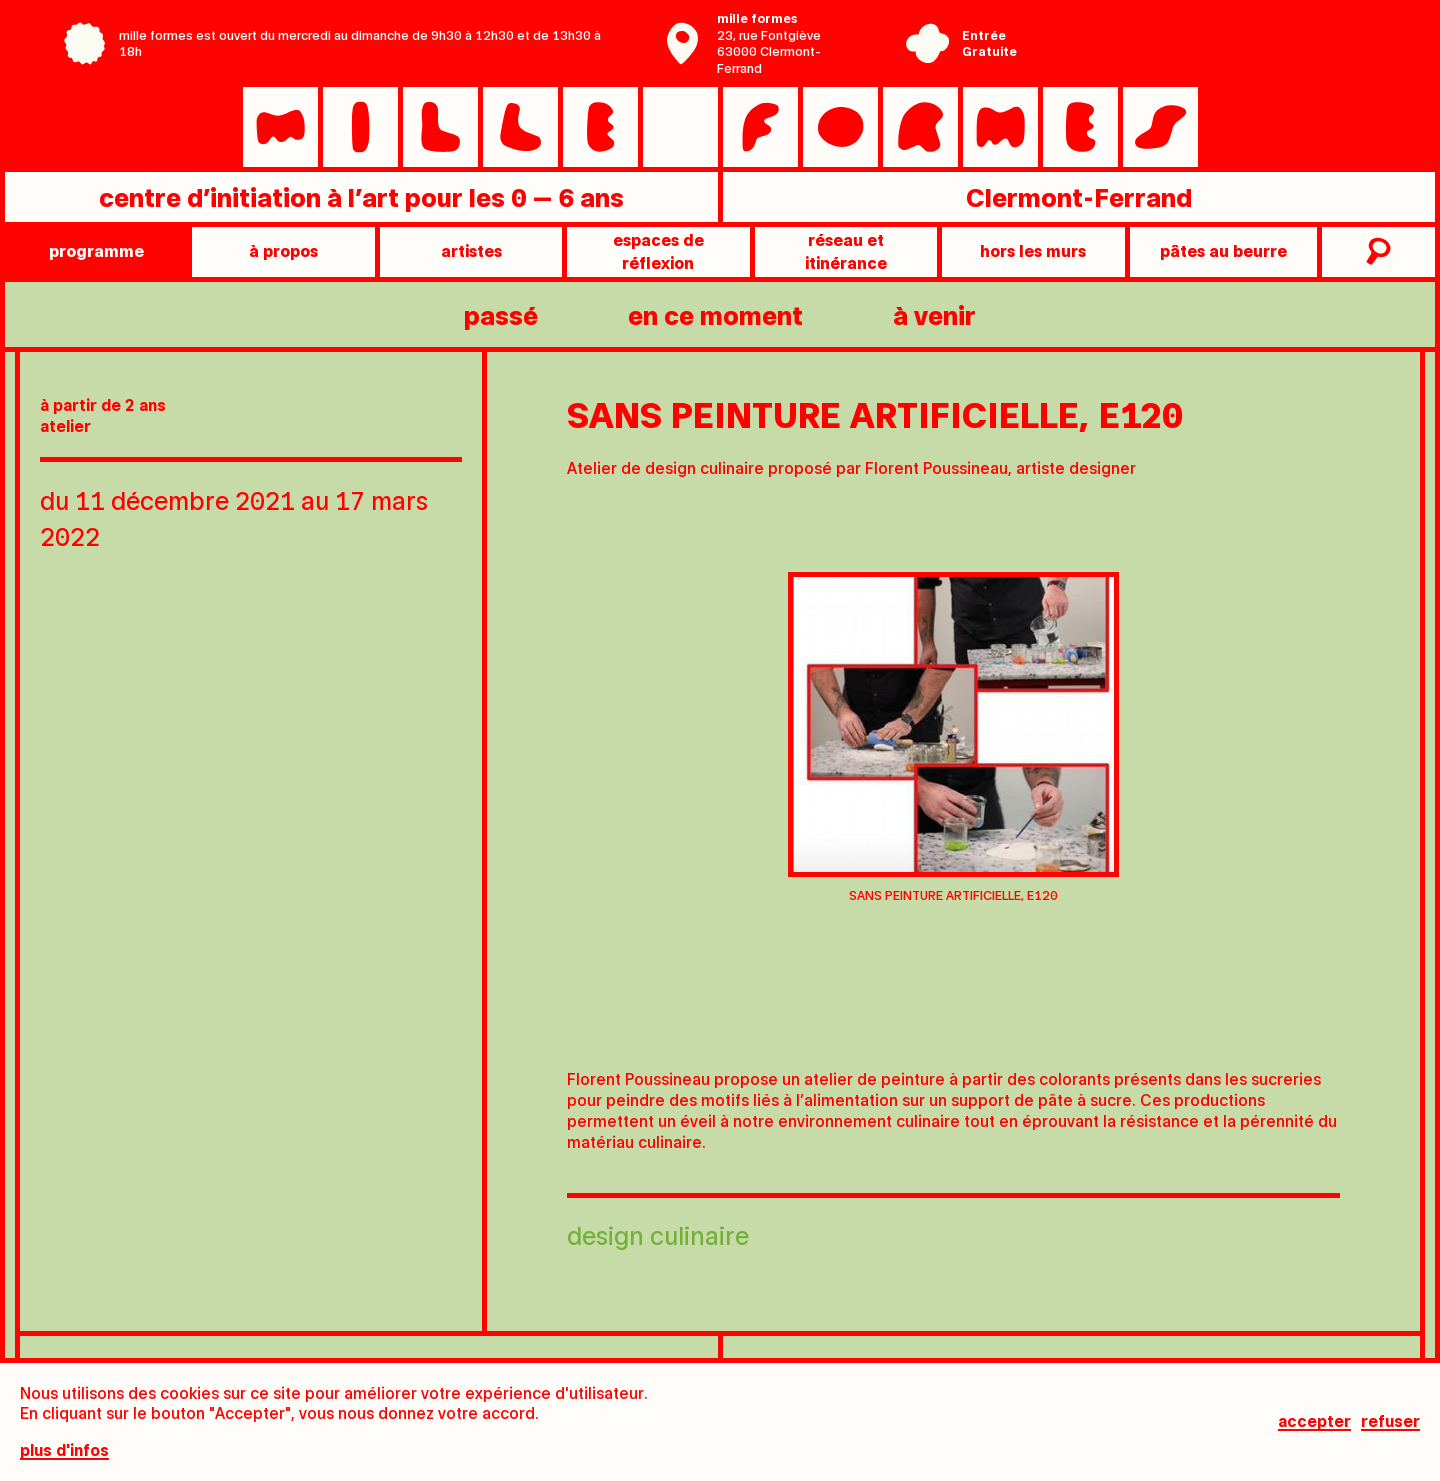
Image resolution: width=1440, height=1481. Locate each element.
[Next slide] (1385, 774)
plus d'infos (64, 1450)
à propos (283, 250)
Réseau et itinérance (846, 250)
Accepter (1314, 1421)
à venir (934, 314)
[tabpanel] (953, 743)
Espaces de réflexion (658, 250)
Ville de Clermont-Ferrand (1177, 58)
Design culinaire (658, 1234)
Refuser (1390, 1421)
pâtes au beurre (1223, 250)
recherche (1376, 252)
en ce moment (715, 314)
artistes (471, 250)
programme (96, 250)
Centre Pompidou (1177, 28)
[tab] (928, 1019)
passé (501, 314)
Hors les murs (1033, 250)
